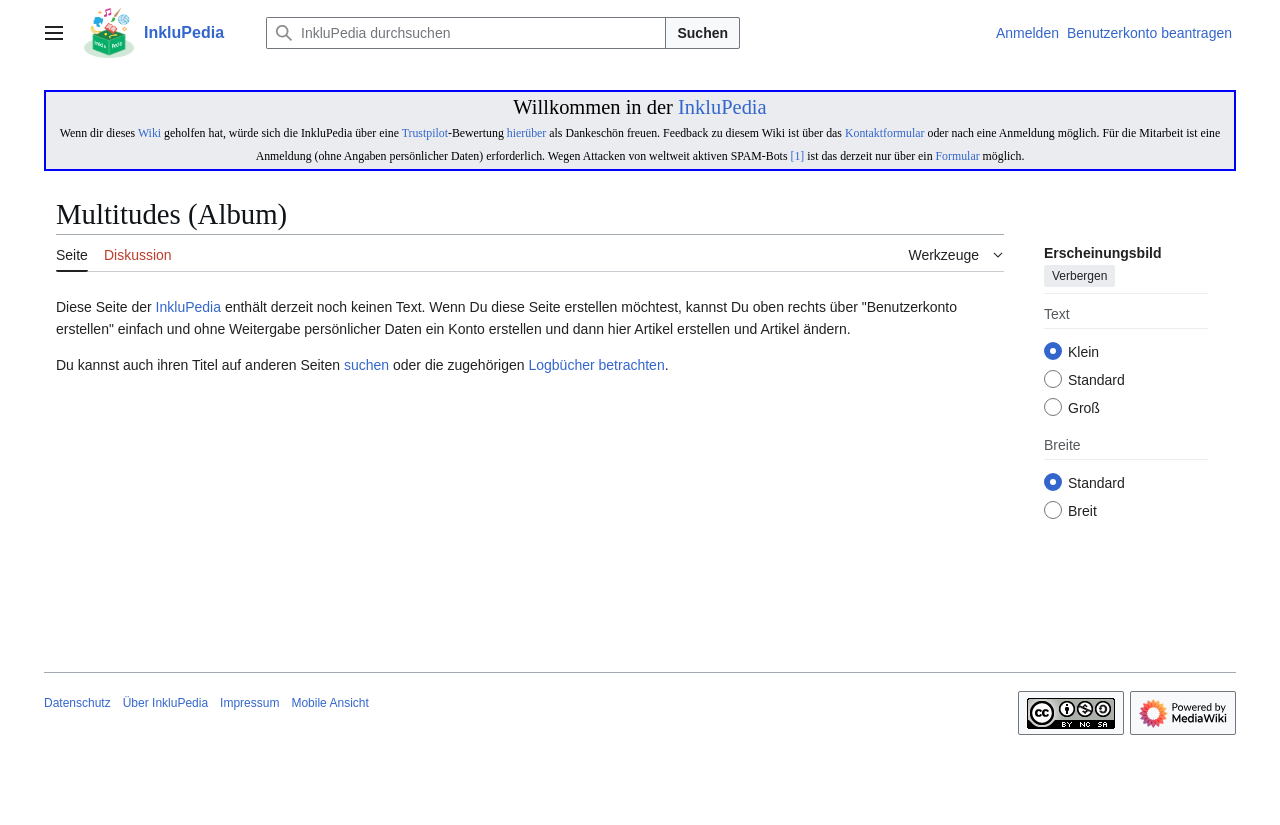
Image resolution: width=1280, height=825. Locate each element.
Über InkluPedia (165, 703)
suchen (366, 365)
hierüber (526, 133)
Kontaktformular (885, 133)
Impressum (249, 703)
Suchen (702, 33)
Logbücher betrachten (596, 365)
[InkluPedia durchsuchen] (466, 33)
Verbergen (1079, 277)
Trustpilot (425, 133)
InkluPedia (722, 107)
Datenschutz (77, 703)
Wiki (149, 133)
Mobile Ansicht (329, 703)
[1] (797, 156)
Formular (958, 156)
